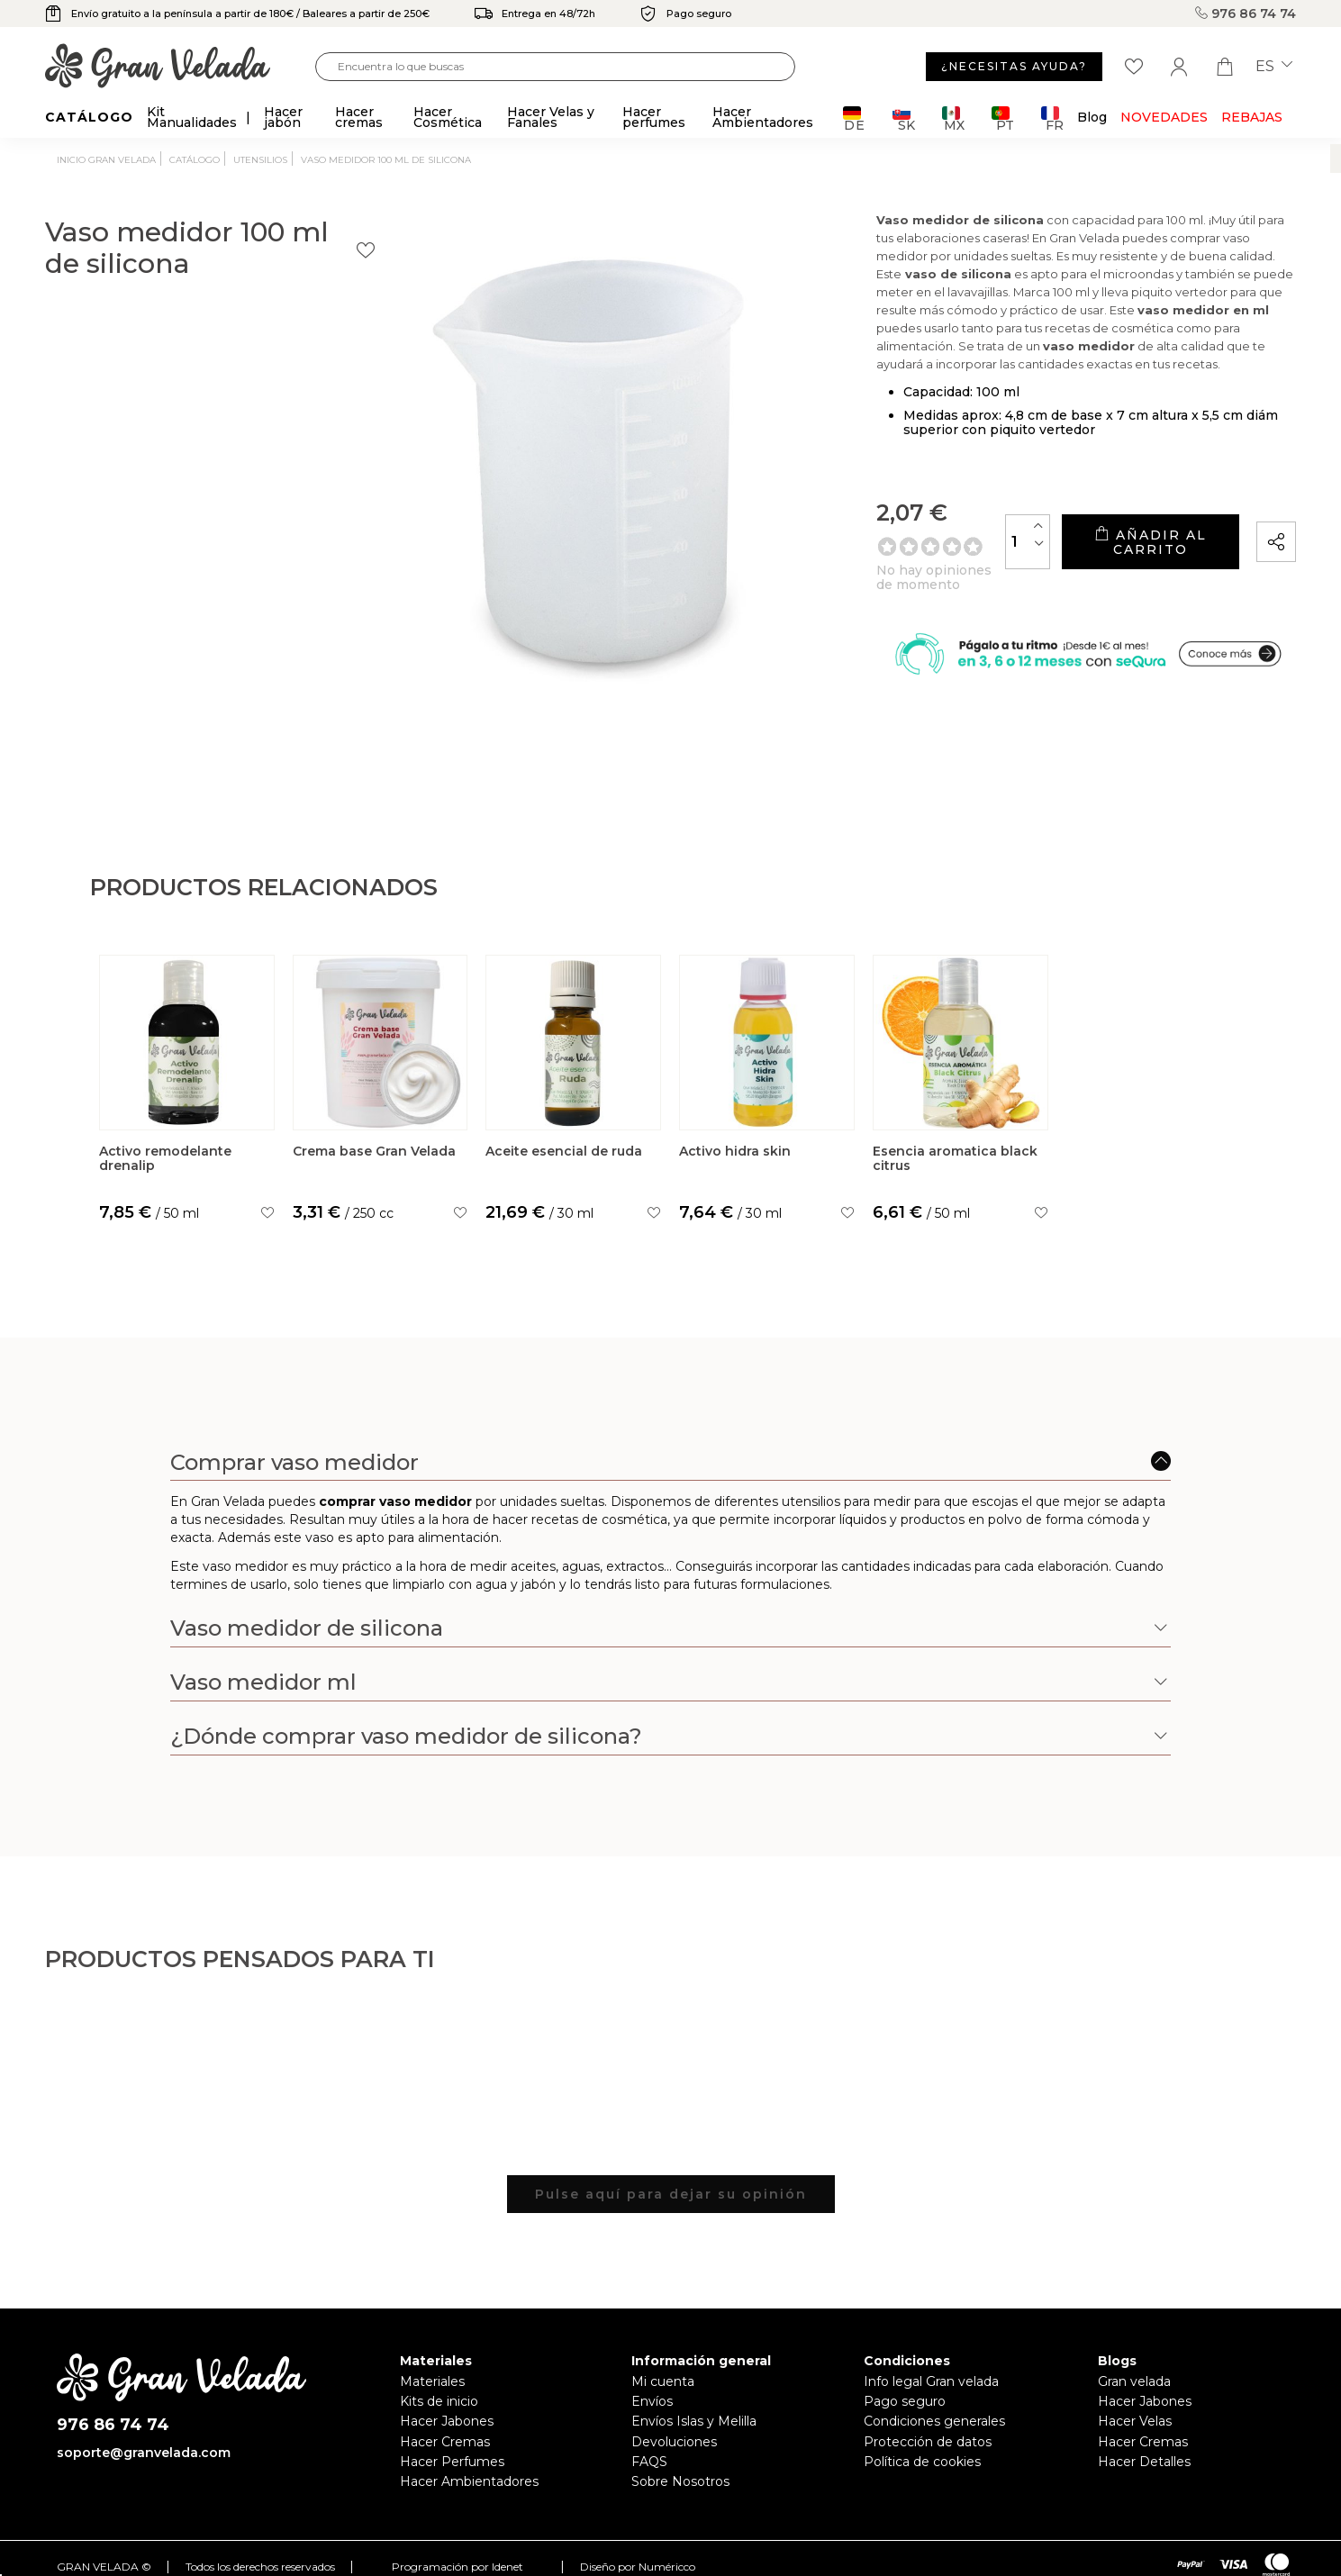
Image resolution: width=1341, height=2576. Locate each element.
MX (953, 118)
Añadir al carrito (1097, 566)
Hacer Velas (1135, 2421)
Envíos (652, 2401)
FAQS (649, 2462)
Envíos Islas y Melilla (694, 2421)
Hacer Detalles (1144, 2462)
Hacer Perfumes (452, 2462)
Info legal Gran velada (931, 2381)
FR (1052, 118)
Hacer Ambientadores (469, 2481)
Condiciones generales (934, 2421)
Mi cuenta (662, 2381)
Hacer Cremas (445, 2442)
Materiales (432, 2381)
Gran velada (1134, 2381)
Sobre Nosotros (680, 2481)
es (1273, 67)
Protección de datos (928, 2442)
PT (1003, 118)
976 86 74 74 (1245, 13)
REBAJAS (1251, 117)
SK (903, 118)
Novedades (1164, 117)
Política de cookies (922, 2462)
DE (854, 118)
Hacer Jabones (447, 2421)
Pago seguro (905, 2401)
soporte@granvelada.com (144, 2452)
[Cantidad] (923, 565)
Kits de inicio (439, 2401)
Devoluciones (674, 2442)
